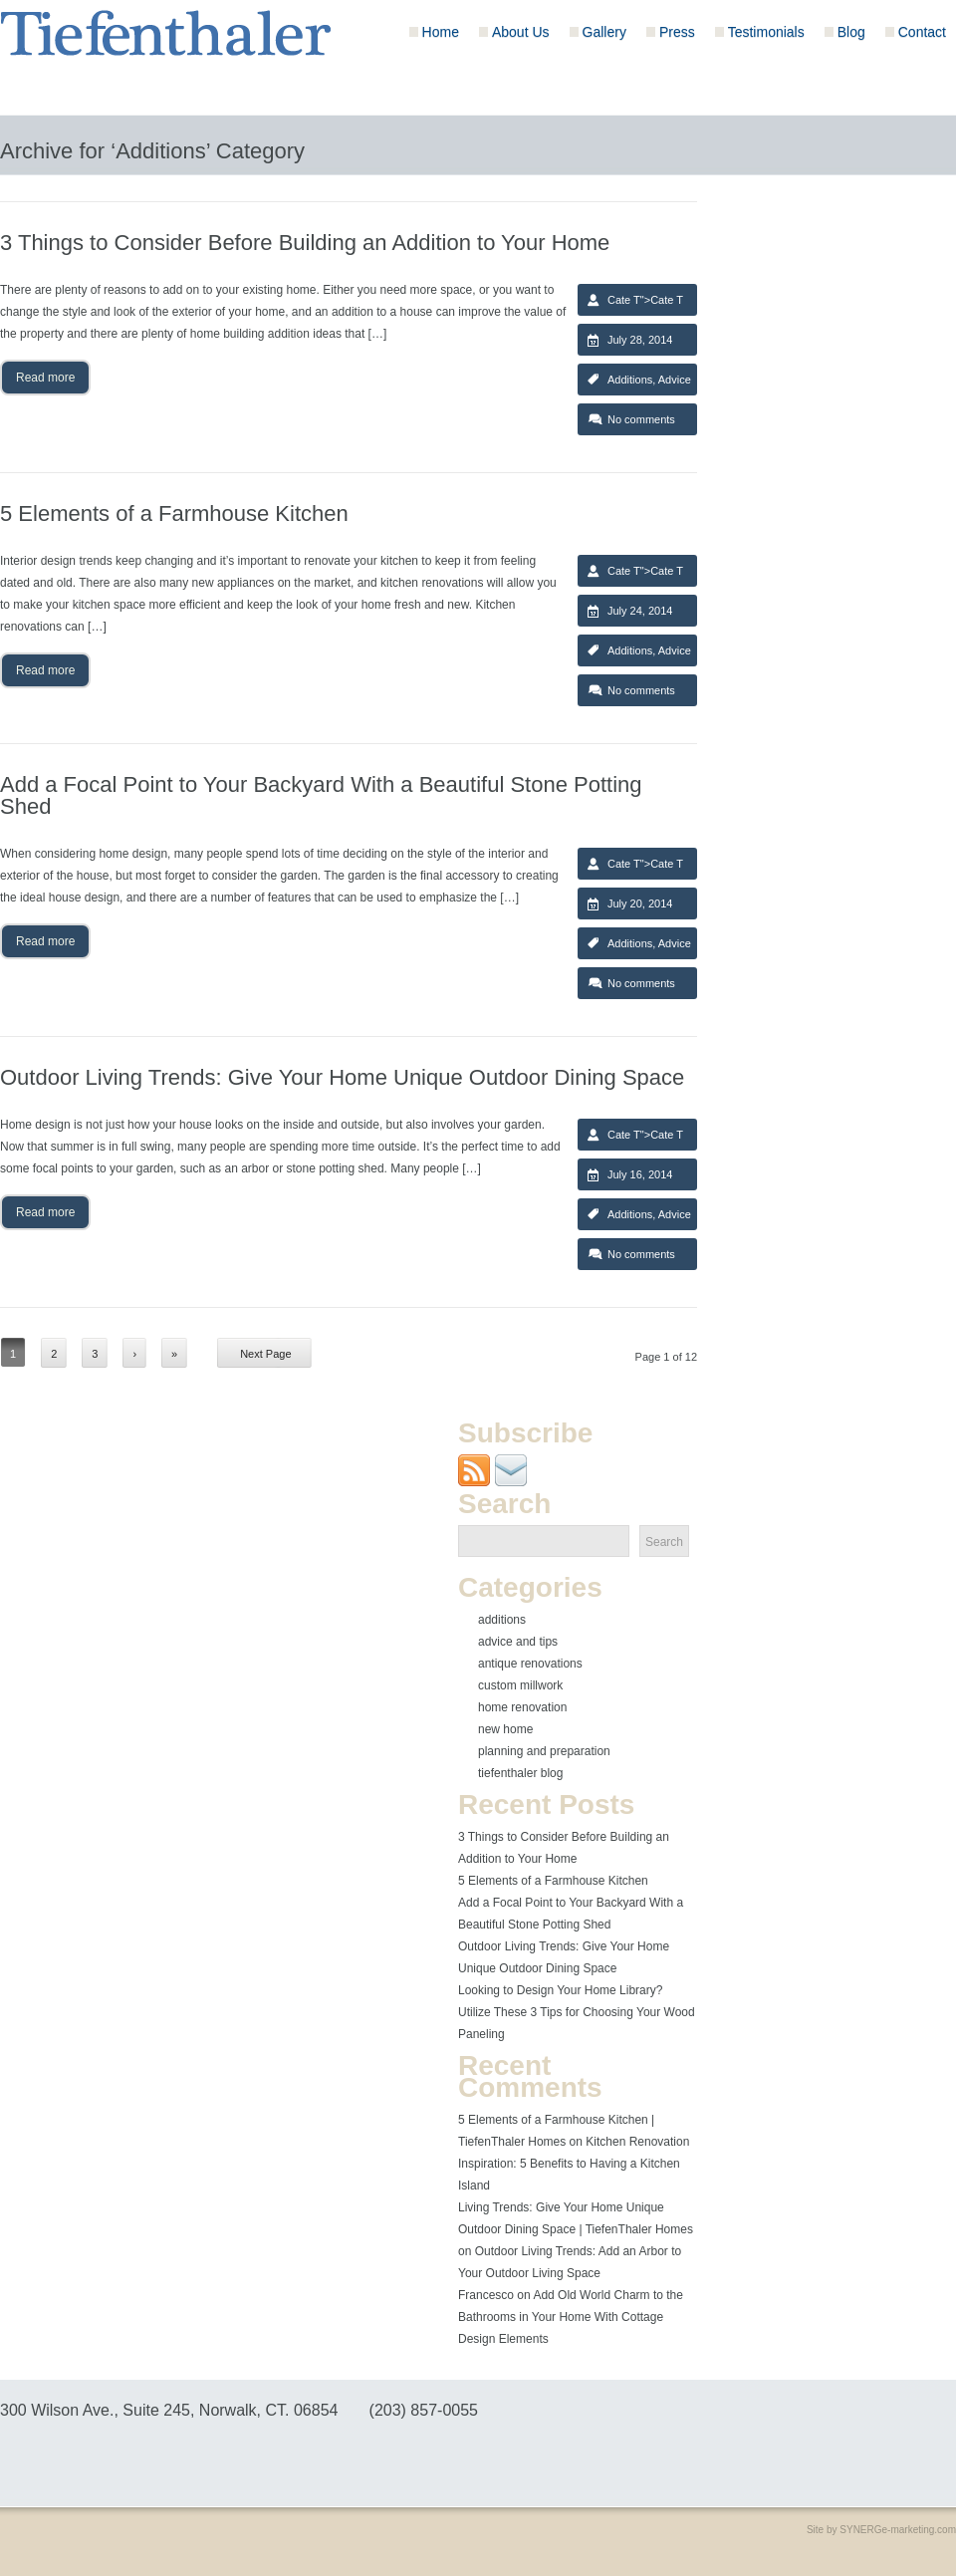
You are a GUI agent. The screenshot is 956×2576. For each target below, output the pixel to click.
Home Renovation (522, 1707)
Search (664, 1542)
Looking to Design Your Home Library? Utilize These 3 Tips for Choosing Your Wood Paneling (576, 2012)
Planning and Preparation (544, 1751)
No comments (641, 419)
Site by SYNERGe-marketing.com (881, 2529)
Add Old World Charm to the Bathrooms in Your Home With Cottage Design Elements (570, 2317)
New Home (505, 1729)
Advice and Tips (518, 1642)
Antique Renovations (530, 1664)
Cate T (623, 300)
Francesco (486, 2295)
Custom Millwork (520, 1685)
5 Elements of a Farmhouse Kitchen (553, 1881)
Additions (629, 380)
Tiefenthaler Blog (520, 1773)
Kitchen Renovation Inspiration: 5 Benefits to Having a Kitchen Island (573, 2163)
